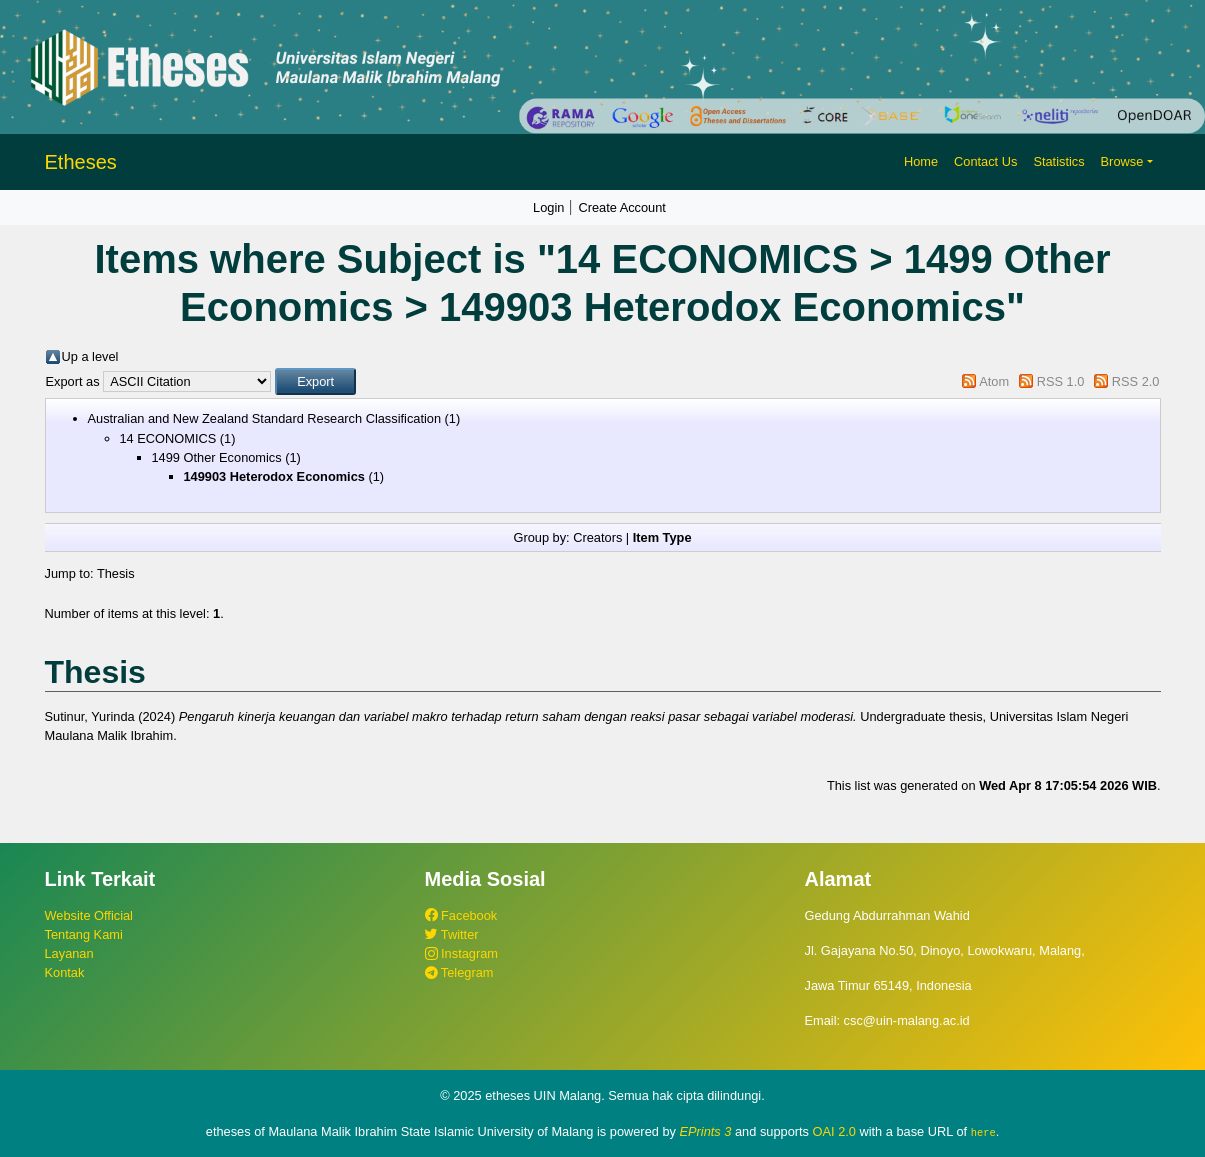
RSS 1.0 (1061, 381)
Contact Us (985, 161)
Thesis (116, 573)
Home (921, 161)
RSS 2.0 (1136, 381)
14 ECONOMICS (168, 438)
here (983, 1132)
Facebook (461, 915)
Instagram (461, 953)
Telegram (459, 972)
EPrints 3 (706, 1131)
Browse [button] (1122, 161)
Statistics (1058, 161)
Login (548, 207)
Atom (994, 381)
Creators (597, 537)
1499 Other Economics (217, 457)
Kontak (65, 972)
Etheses (81, 162)
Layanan (69, 953)
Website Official (89, 915)
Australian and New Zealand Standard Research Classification (265, 418)
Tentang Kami (84, 934)
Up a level (90, 356)
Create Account (622, 207)
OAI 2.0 (834, 1131)
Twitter (452, 934)
